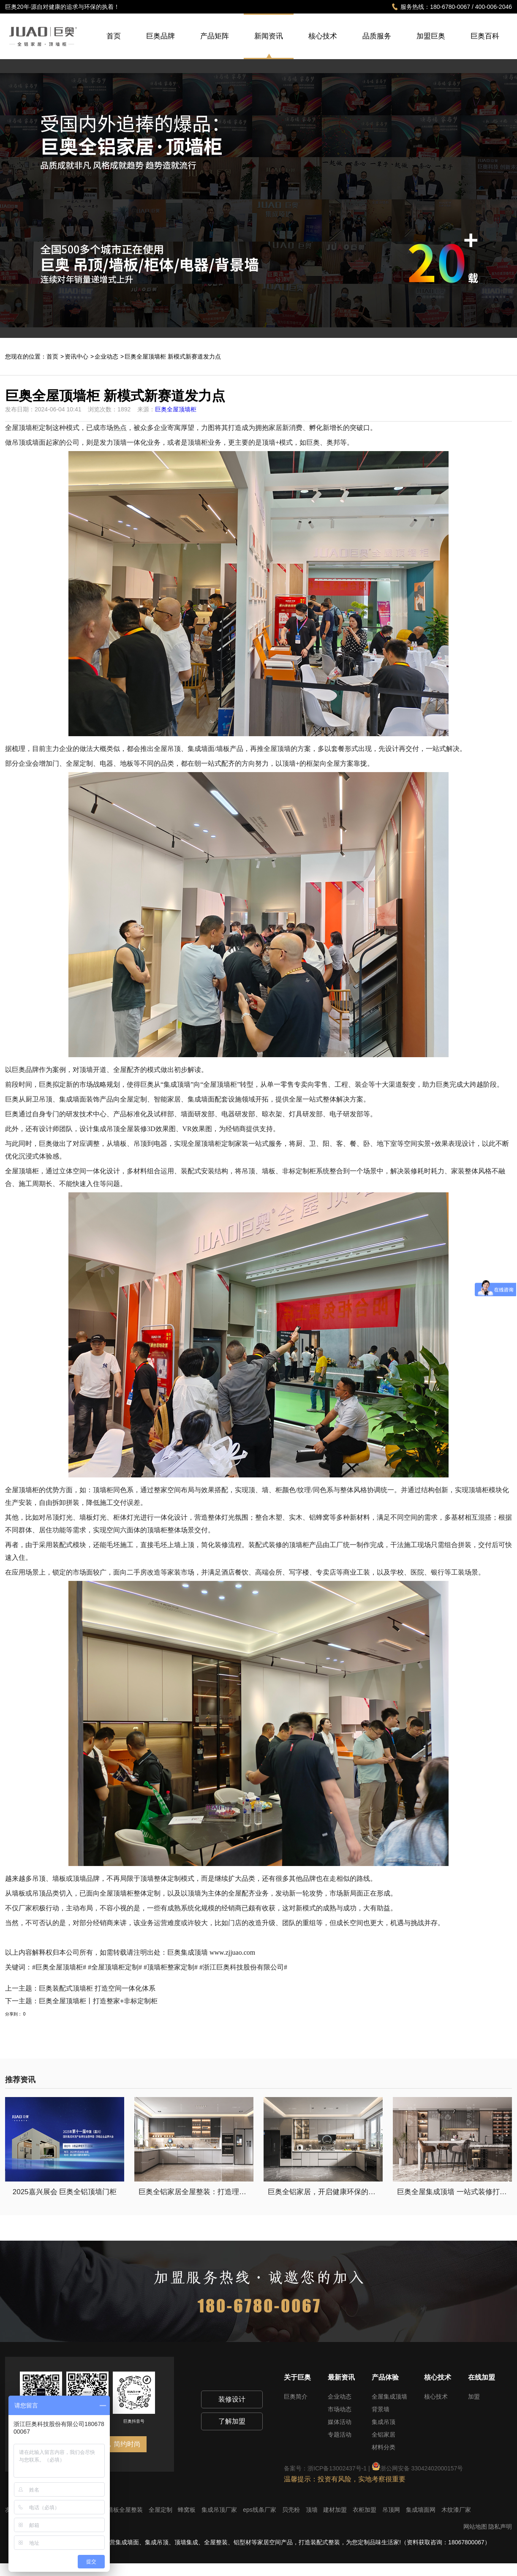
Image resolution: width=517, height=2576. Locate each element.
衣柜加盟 (365, 2509)
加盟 (474, 2396)
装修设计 (231, 2399)
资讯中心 (76, 356)
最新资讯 (341, 2377)
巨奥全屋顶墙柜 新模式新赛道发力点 (173, 356)
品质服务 (376, 45)
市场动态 (339, 2409)
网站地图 (475, 2526)
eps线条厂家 (260, 2509)
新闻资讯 (269, 36)
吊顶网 (392, 2509)
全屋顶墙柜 (116, 1893)
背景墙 (380, 2409)
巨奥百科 (485, 45)
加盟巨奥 (430, 45)
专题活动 (339, 2434)
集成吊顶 (383, 2421)
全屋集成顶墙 (389, 2396)
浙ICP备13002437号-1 (337, 2468)
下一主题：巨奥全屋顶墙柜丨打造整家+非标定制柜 (81, 2001)
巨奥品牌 (160, 45)
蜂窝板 (187, 2509)
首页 (113, 45)
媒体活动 (339, 2421)
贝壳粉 (292, 2509)
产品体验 (385, 2377)
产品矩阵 (214, 45)
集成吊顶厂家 (220, 2509)
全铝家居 (383, 2434)
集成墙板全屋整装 (119, 2509)
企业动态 (106, 356)
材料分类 (383, 2447)
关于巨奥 (297, 2377)
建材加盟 (335, 2509)
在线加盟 (481, 2377)
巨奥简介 (295, 2396)
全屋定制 (161, 2509)
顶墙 (312, 2509)
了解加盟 (231, 2421)
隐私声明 (500, 2526)
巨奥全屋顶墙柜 (175, 409)
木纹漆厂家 (456, 2509)
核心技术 (322, 45)
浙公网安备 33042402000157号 (417, 2468)
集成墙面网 (421, 2509)
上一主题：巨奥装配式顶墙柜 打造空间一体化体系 (80, 1988)
